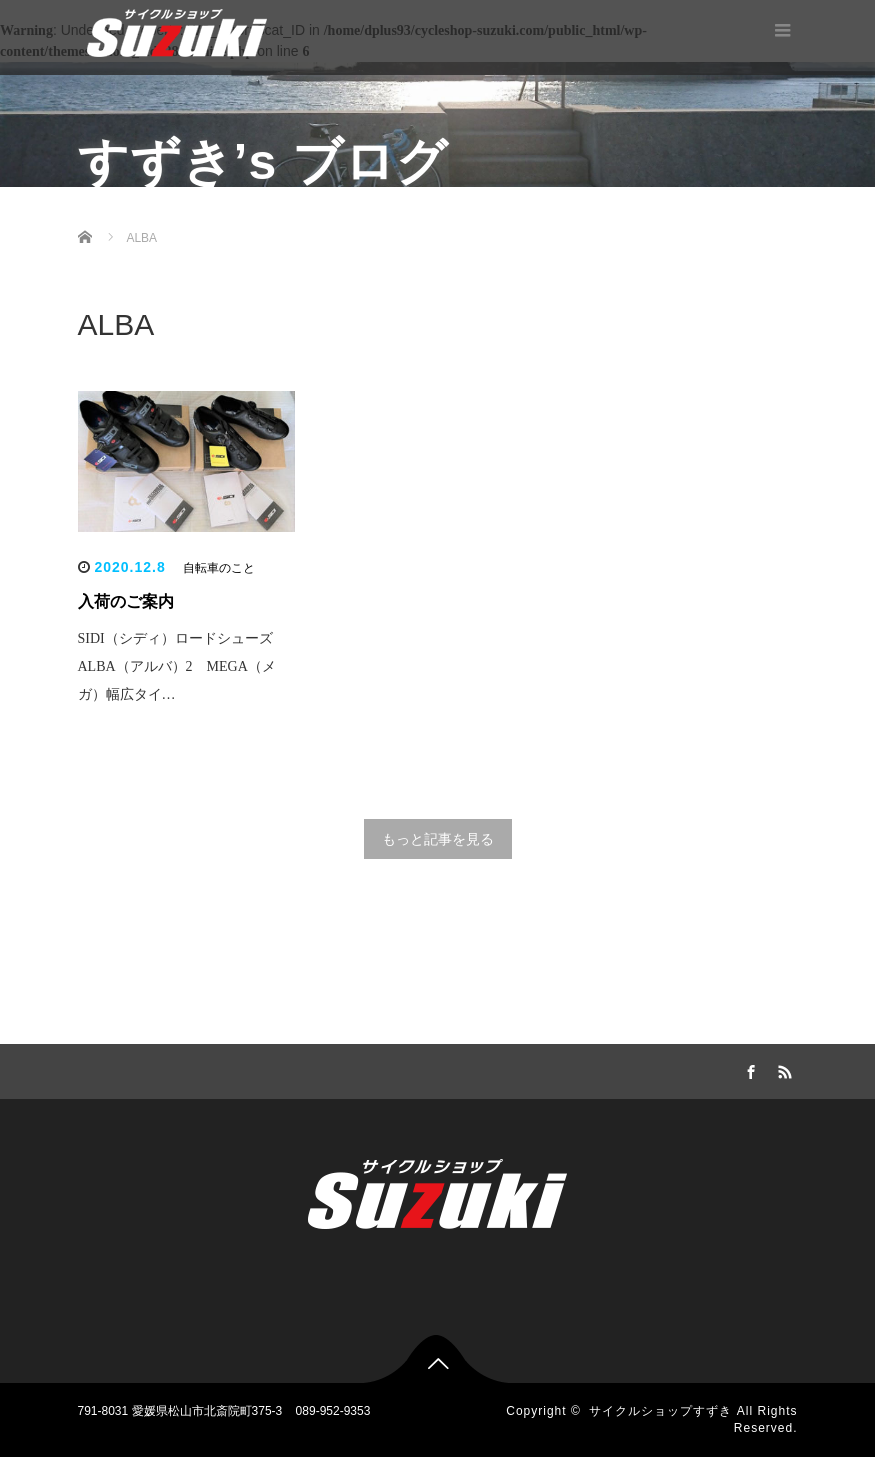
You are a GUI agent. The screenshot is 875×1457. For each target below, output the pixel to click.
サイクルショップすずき (660, 1411)
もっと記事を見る (438, 839)
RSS (783, 1069)
